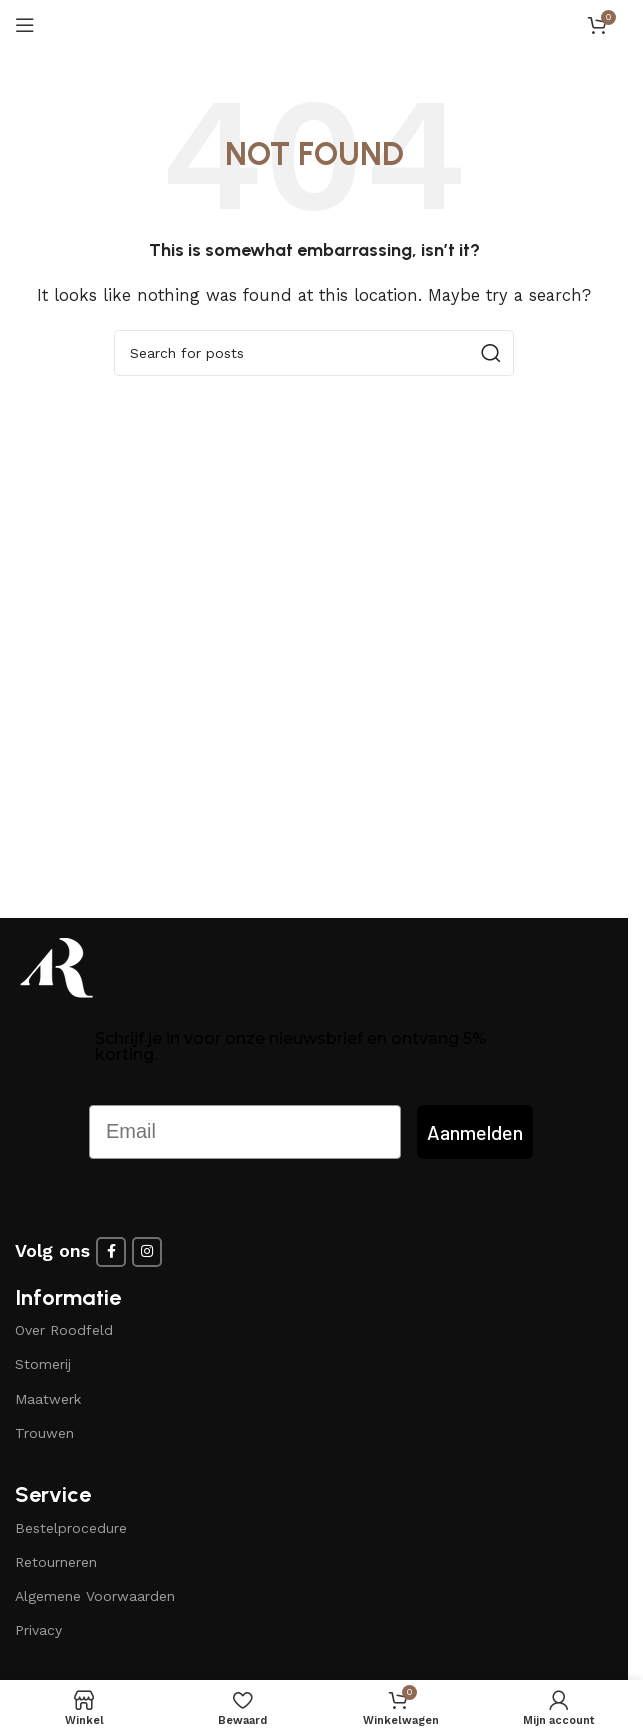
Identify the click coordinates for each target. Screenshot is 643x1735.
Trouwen (44, 1433)
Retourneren (56, 1562)
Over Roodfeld (64, 1330)
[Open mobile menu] (25, 25)
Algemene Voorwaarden (95, 1596)
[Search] (314, 353)
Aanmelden (475, 1132)
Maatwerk (48, 1399)
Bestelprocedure (71, 1528)
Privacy (38, 1630)
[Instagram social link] (147, 1252)
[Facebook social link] (111, 1252)
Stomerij (43, 1364)
